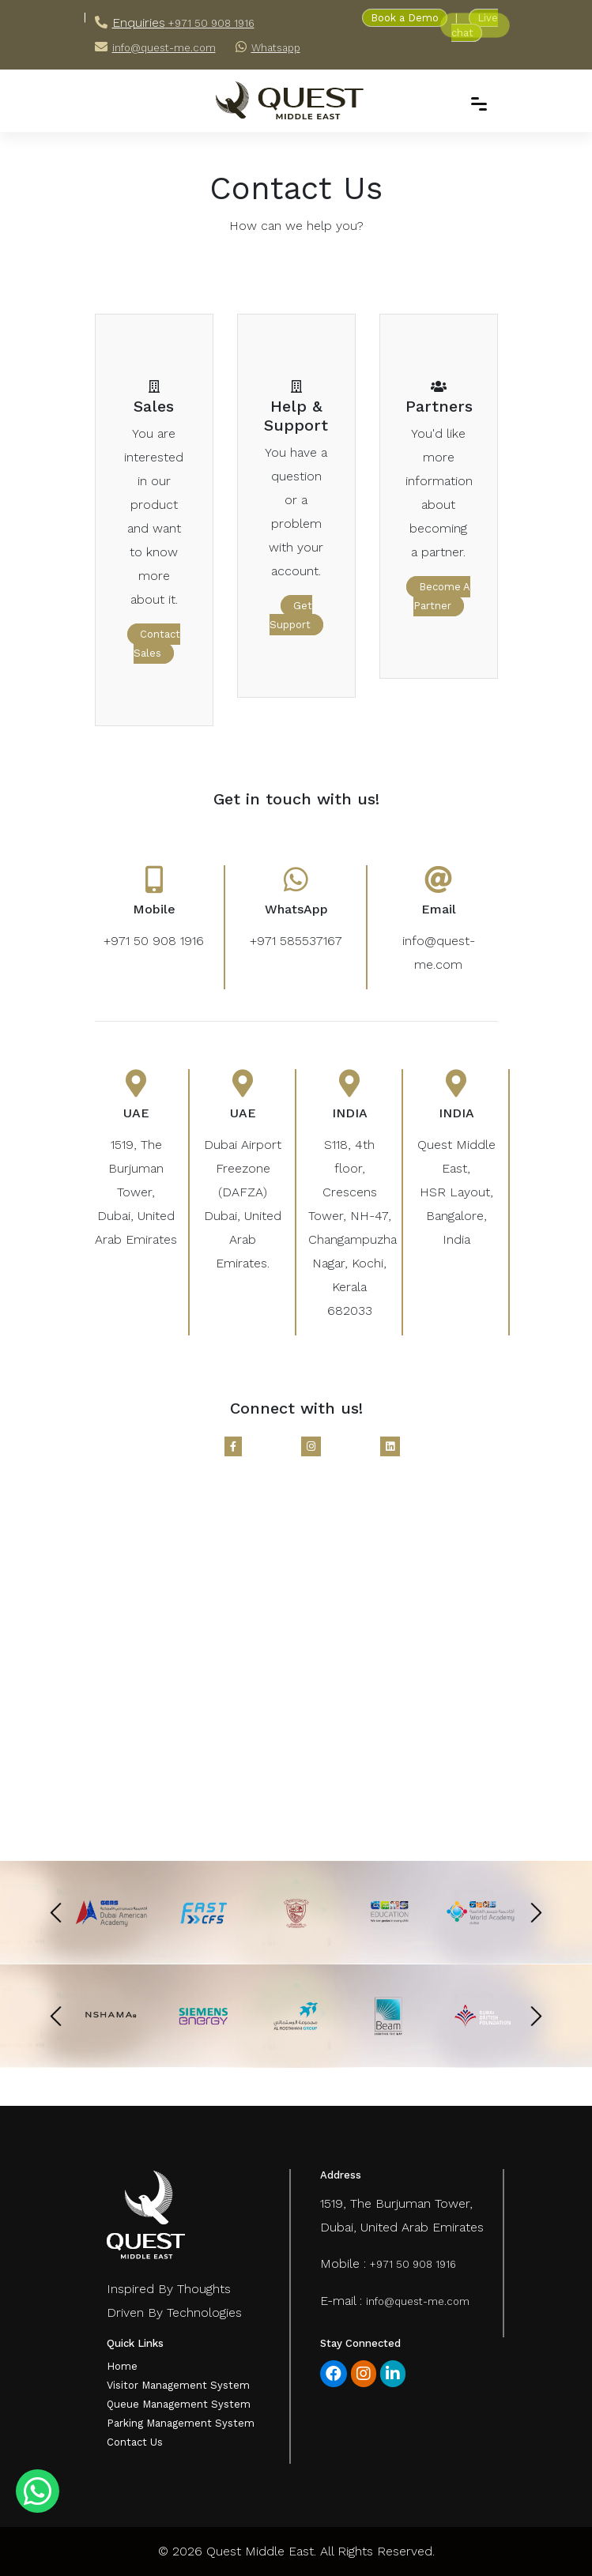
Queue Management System (179, 2404)
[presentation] (56, 1912)
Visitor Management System (178, 2385)
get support (291, 615)
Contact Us (135, 2442)
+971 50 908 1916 (210, 23)
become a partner (442, 596)
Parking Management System (181, 2423)
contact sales (157, 643)
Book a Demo (405, 18)
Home (122, 2366)
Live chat (474, 25)
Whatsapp (275, 48)
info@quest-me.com (164, 48)
